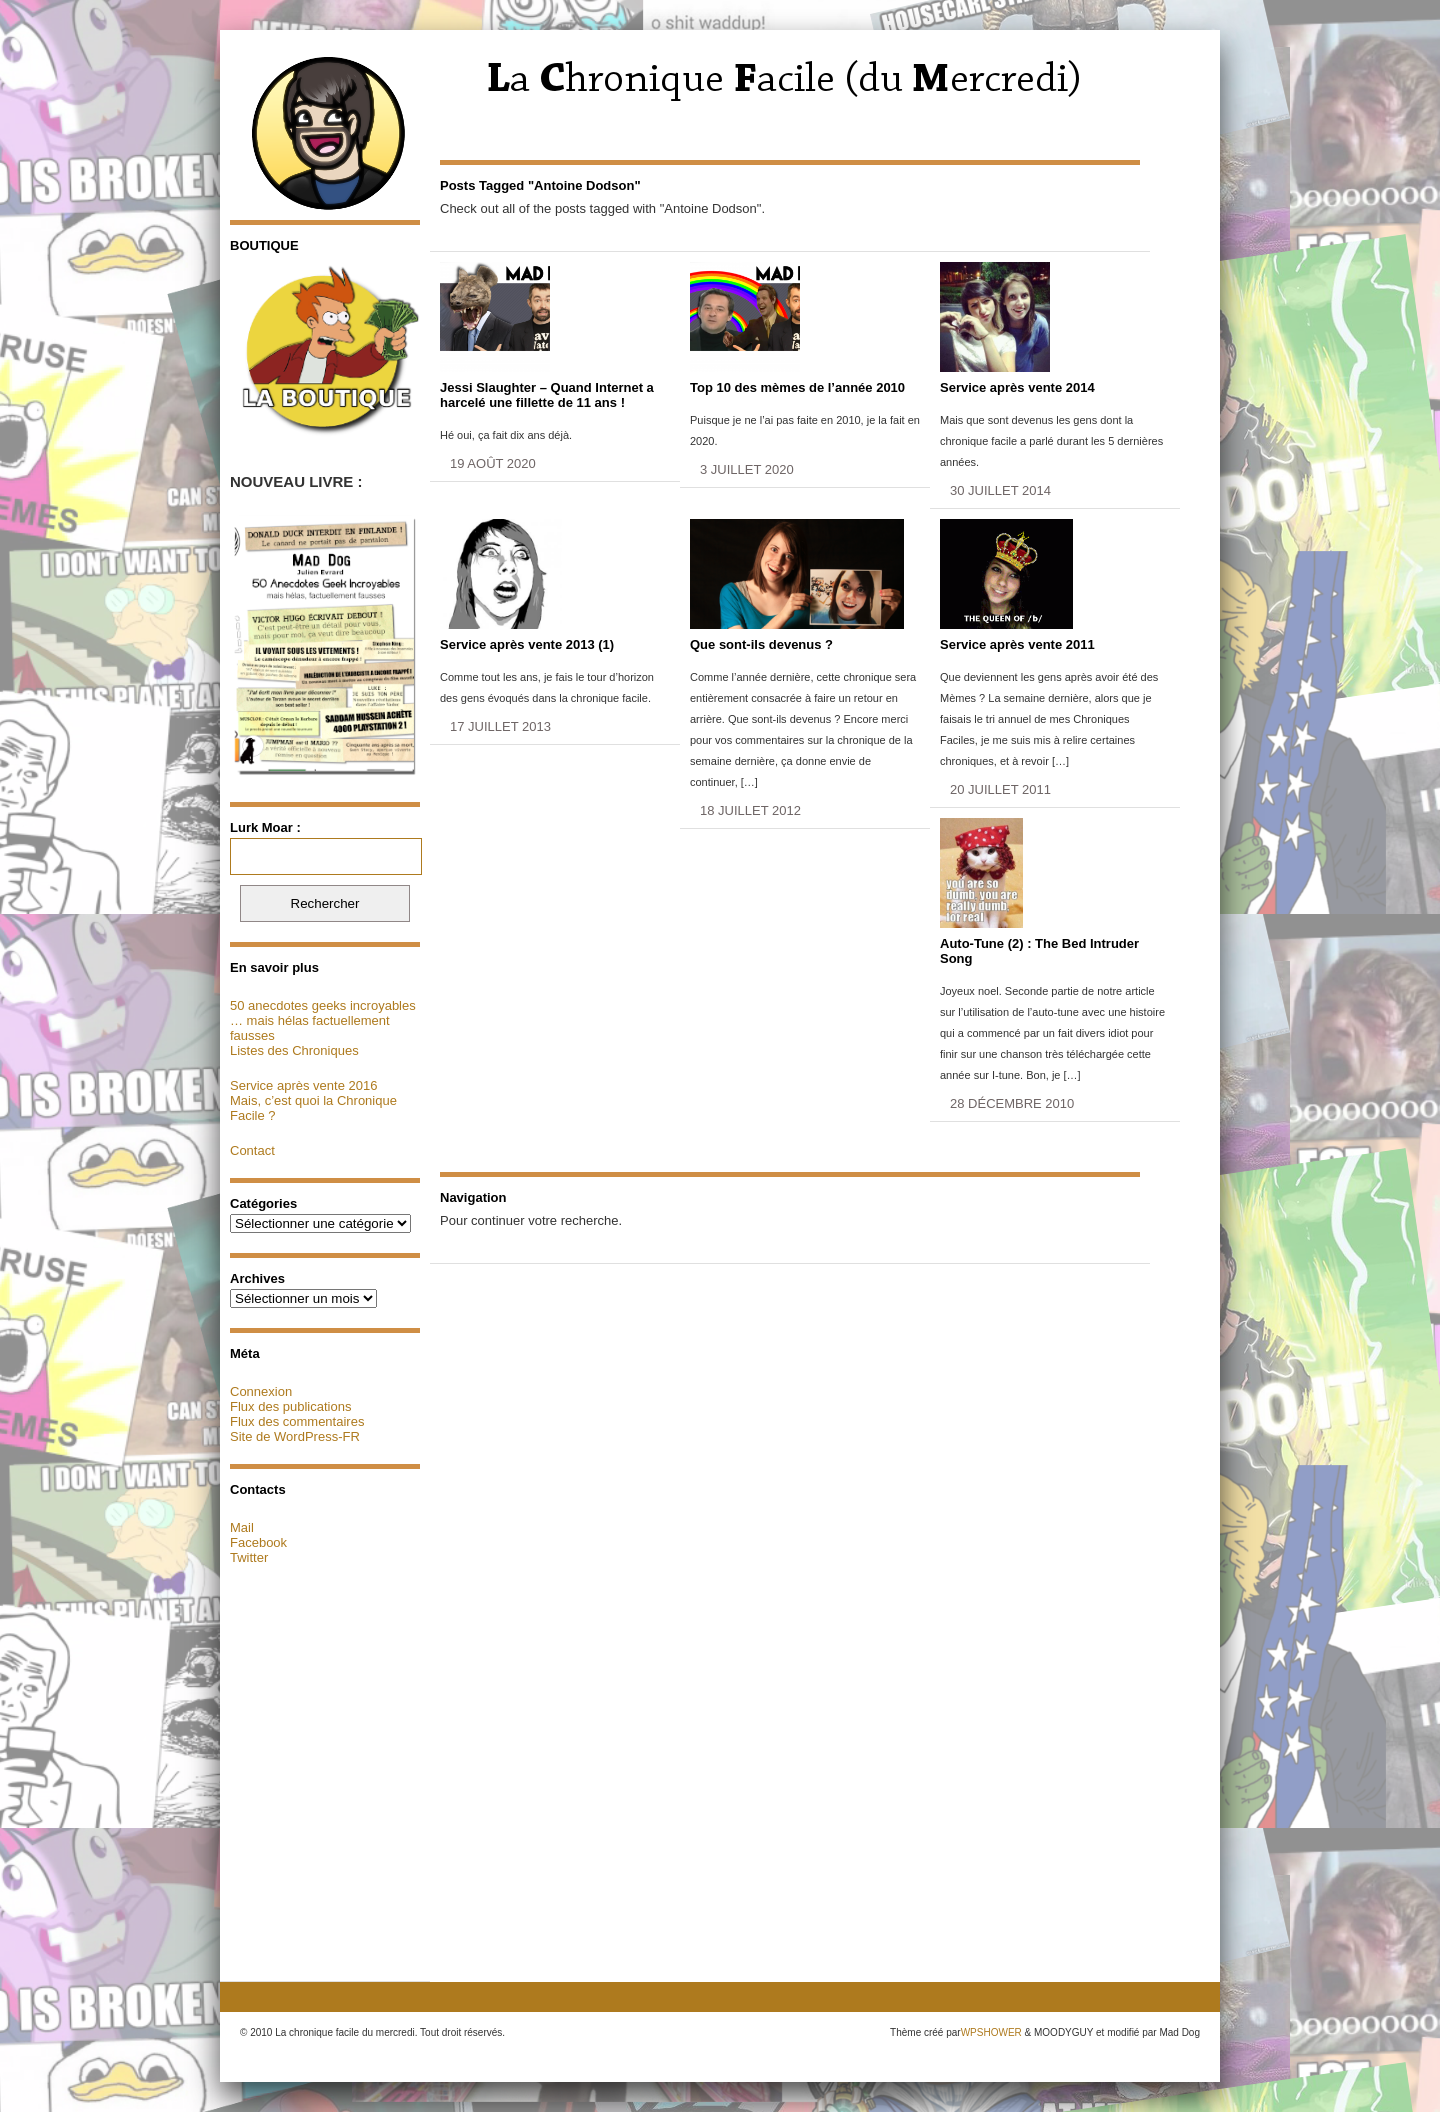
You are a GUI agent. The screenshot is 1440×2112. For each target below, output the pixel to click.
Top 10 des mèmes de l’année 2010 (797, 387)
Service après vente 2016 (303, 1085)
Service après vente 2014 (1017, 387)
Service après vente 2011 (1017, 644)
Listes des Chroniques (294, 1050)
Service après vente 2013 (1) (527, 644)
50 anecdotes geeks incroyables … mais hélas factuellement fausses (323, 1020)
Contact (252, 1150)
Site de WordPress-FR (295, 1436)
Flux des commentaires (297, 1421)
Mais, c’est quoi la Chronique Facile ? (313, 1108)
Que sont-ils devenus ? (761, 644)
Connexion (261, 1391)
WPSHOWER (991, 2032)
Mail (242, 1527)
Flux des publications (290, 1406)
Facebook (258, 1542)
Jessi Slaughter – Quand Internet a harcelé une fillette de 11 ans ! (547, 395)
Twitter (249, 1557)
